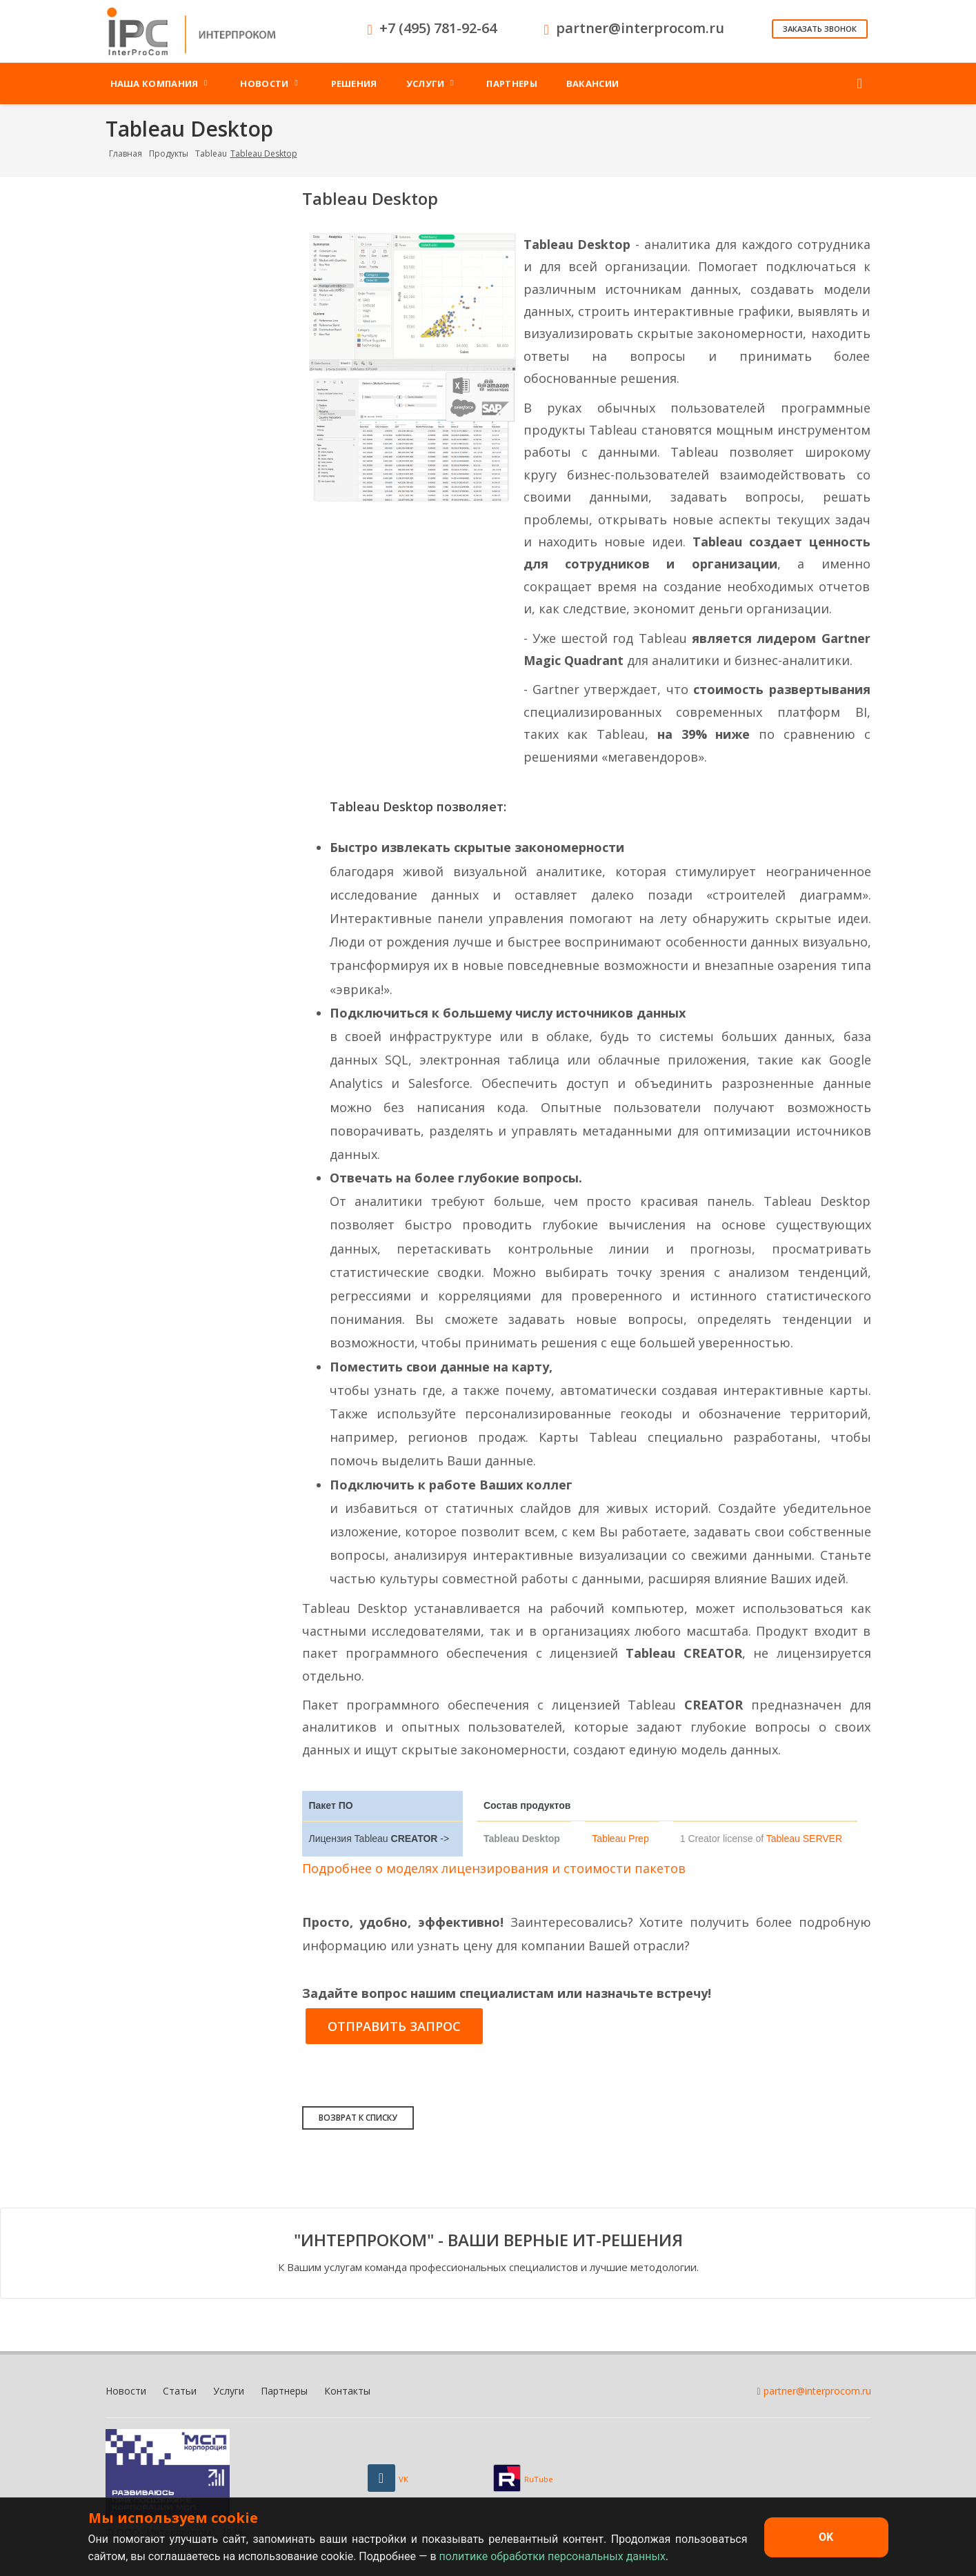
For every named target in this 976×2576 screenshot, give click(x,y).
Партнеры (284, 2390)
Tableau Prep (620, 1838)
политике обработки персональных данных (552, 2556)
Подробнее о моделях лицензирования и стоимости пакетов (494, 1868)
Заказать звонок (820, 28)
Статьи (180, 2390)
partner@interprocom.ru (817, 2390)
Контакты (347, 2390)
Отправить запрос (394, 2026)
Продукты (168, 153)
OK (826, 2537)
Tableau (211, 153)
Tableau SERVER (804, 1838)
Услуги (228, 2390)
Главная (125, 153)
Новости (126, 2390)
